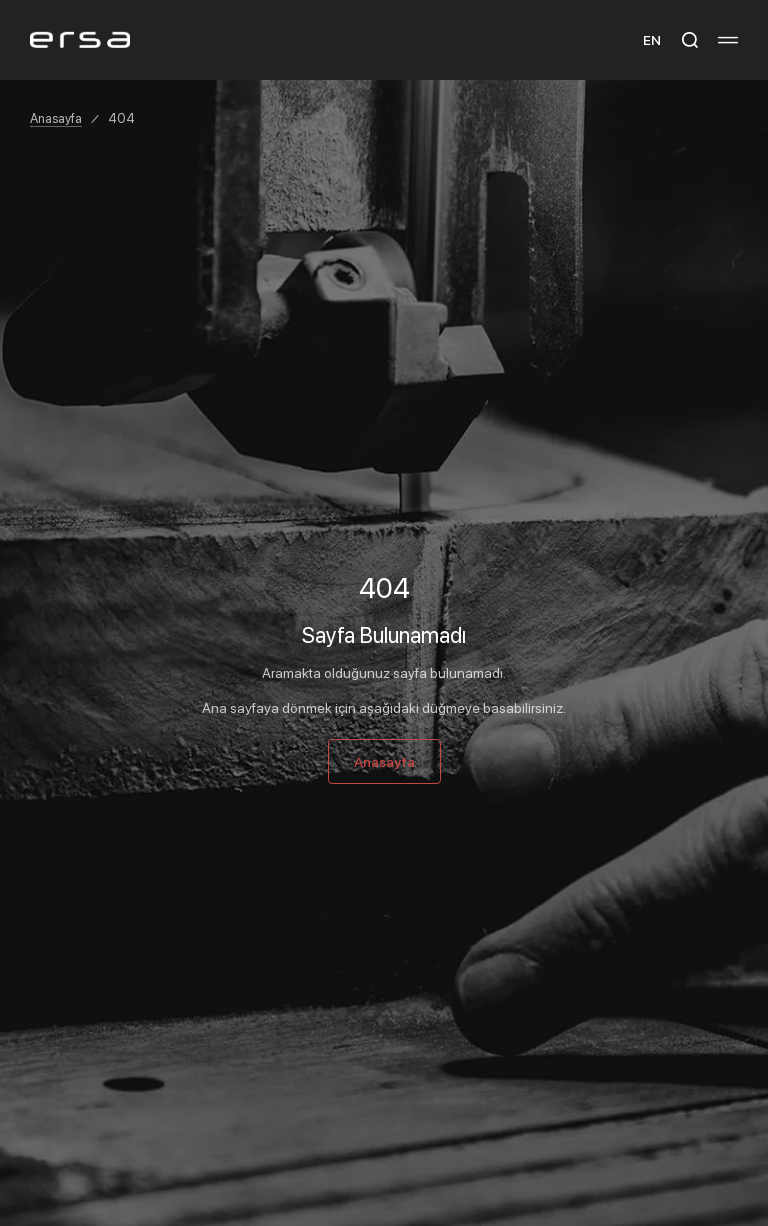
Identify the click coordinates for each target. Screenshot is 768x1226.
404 (121, 118)
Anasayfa (56, 118)
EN (652, 39)
